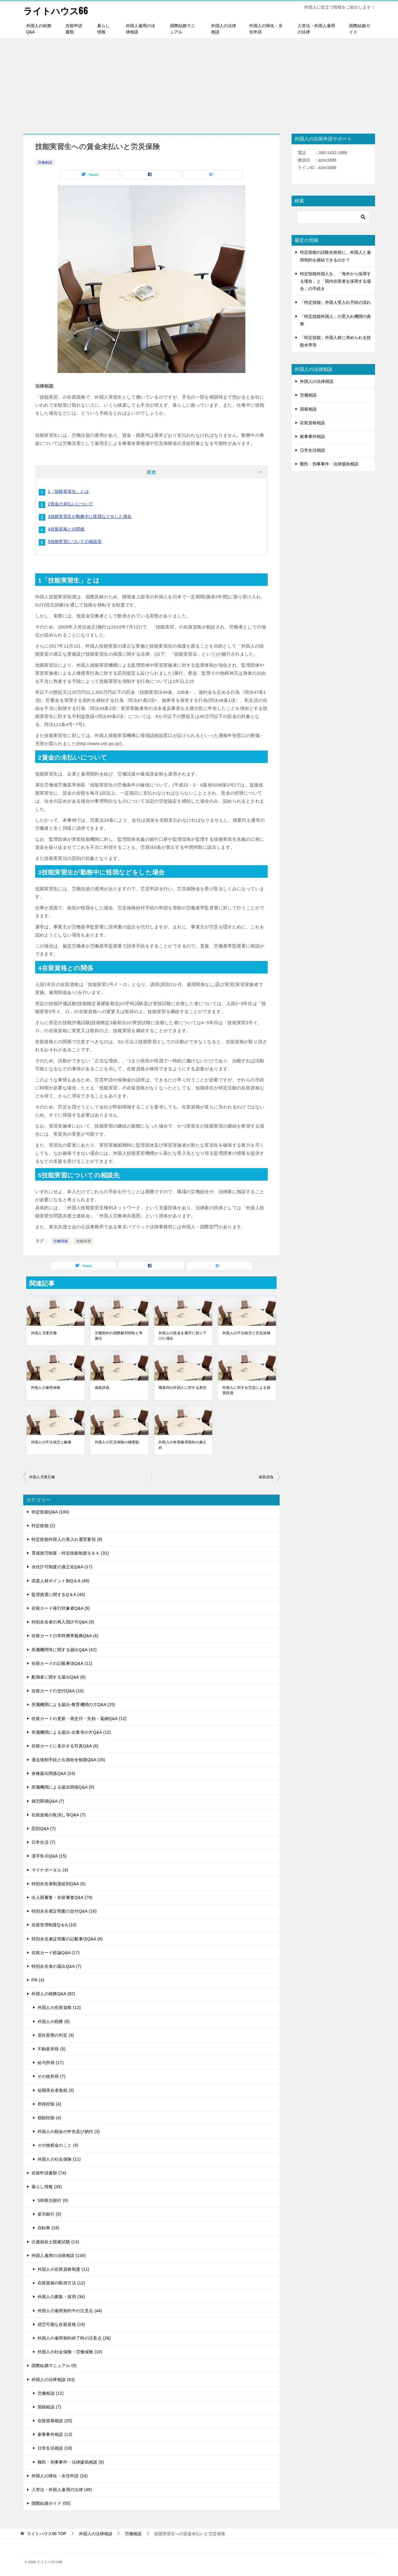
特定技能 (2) (43, 1525)
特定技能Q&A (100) (50, 1511)
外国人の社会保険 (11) (59, 2159)
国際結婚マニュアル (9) (54, 2365)
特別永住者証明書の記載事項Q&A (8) (67, 1938)
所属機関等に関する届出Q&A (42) (64, 1649)
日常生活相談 (312, 450)
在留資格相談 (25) (55, 2420)
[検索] (333, 217)
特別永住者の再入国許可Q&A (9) (63, 1621)
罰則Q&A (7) (44, 1828)
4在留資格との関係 (66, 528)
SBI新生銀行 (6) (53, 2200)
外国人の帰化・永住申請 (266, 28)
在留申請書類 (74, 28)
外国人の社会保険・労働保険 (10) (70, 2351)
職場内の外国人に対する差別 (183, 1387)
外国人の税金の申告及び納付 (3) (69, 2131)
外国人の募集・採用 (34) (61, 2296)
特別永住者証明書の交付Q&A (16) (64, 1910)
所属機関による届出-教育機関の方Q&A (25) (73, 1704)
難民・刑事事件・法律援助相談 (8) (71, 2461)
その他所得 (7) (52, 2076)
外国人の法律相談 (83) (53, 2379)
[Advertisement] (199, 82)
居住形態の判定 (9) (56, 2034)
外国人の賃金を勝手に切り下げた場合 (183, 1335)
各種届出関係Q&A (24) (53, 1773)
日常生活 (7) (43, 1842)
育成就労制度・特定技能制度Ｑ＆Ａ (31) (70, 1552)
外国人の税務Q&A (38, 28)
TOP (46, 2533)
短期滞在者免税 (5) (56, 2090)
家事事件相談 (312, 436)
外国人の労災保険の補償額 (117, 1442)
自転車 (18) (49, 2227)
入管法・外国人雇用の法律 (316, 28)
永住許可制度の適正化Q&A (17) (62, 1566)
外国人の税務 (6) (54, 2021)
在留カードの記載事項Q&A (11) (62, 1663)
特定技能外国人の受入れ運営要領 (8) (67, 1539)
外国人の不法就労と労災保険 (246, 1333)
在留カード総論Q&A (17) (56, 1952)
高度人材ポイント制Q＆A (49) (61, 1580)
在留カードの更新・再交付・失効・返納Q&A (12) (79, 1718)
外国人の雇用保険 (46, 1387)
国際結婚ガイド (359, 28)
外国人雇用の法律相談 (140, 28)
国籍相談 (308, 408)
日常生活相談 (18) (55, 2448)
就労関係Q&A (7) (48, 1800)
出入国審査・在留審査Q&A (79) (62, 1897)
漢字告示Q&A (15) (49, 1856)
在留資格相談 (312, 422)
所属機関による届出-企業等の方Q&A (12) (71, 1732)
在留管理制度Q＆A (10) (54, 1924)
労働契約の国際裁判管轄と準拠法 (119, 1335)
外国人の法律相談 (223, 28)
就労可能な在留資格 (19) (61, 2324)
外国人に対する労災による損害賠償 (246, 1390)
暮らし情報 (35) (47, 2186)
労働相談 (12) (51, 2393)
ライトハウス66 (55, 10)
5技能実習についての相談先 (75, 541)
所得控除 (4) (49, 2103)
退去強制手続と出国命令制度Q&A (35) (68, 1759)
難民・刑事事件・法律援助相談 (329, 464)
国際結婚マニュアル (182, 28)
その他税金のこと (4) (58, 2145)
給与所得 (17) (51, 2062)
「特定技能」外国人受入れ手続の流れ (335, 302)
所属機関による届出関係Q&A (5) (63, 1787)
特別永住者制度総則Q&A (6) (59, 1883)
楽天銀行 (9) (49, 2213)
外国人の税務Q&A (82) (53, 1993)
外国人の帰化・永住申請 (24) (60, 2475)
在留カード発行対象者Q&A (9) (61, 1608)
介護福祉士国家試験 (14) (55, 2241)
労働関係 (60, 1241)
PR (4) (38, 1979)
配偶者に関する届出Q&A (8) (59, 1676)
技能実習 (83, 1241)
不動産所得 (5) (52, 2048)
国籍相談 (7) (49, 2406)
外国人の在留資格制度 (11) (63, 2269)
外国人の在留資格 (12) (59, 2007)
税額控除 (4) (49, 2117)
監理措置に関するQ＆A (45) (58, 1594)
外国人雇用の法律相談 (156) (59, 2255)
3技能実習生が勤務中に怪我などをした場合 (90, 516)
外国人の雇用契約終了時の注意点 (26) (74, 2337)
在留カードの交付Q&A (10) (58, 1690)
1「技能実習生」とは (68, 491)
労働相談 (45, 162)
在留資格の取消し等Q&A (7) (59, 1814)
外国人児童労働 (44, 1333)
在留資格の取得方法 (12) (61, 2282)
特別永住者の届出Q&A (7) (56, 1966)
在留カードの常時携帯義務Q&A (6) (65, 1635)
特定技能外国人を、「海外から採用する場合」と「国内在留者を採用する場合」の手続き (335, 281)
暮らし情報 (103, 28)
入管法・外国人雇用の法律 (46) (62, 2489)
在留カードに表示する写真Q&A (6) (65, 1745)
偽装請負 (102, 1387)
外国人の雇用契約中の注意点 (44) (70, 2310)
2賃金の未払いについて (70, 503)
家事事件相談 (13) (55, 2434)
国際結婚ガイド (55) (51, 2503)
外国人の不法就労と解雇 (51, 1442)
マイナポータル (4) (50, 1869)
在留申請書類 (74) (49, 2172)
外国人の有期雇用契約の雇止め (183, 1444)
